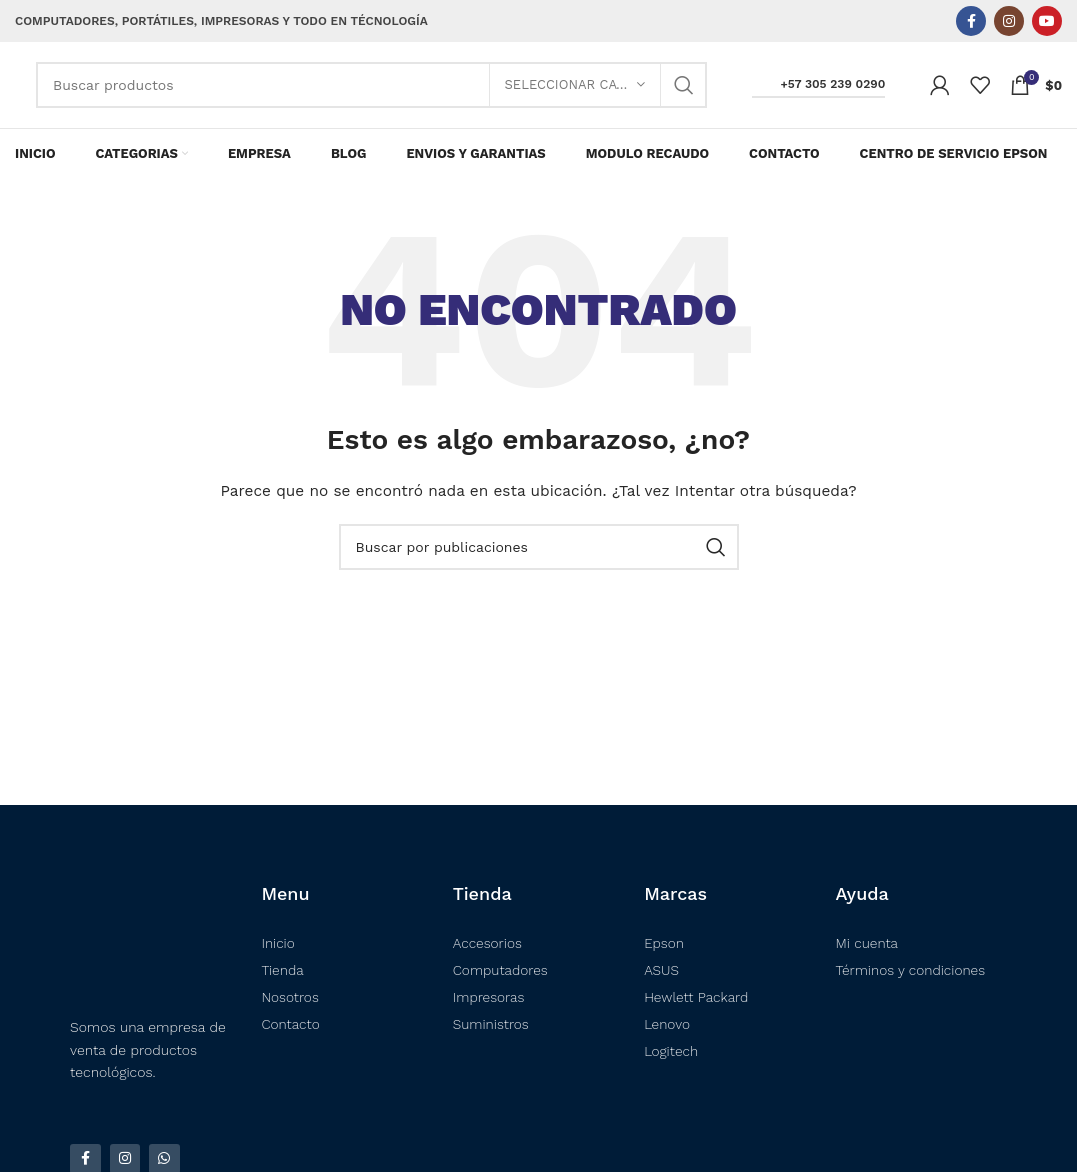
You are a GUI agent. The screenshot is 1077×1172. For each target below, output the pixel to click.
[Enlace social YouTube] (1047, 21)
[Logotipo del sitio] (15, 94)
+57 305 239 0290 (819, 93)
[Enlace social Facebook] (971, 21)
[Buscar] (371, 94)
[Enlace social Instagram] (1009, 21)
